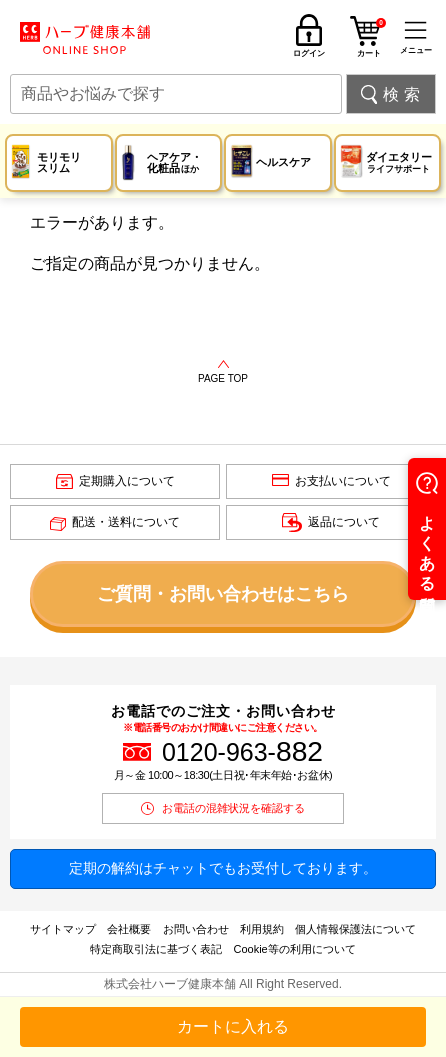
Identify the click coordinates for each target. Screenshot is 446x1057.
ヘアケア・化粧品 (174, 162)
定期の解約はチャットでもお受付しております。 (223, 868)
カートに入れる (233, 1026)
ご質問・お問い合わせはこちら (223, 594)
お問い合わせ (196, 929)
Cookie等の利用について (294, 949)
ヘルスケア (283, 162)
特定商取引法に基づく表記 (156, 949)
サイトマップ (63, 929)
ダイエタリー (399, 162)
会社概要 (129, 929)
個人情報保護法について (355, 929)
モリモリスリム (59, 162)
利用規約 (262, 929)
